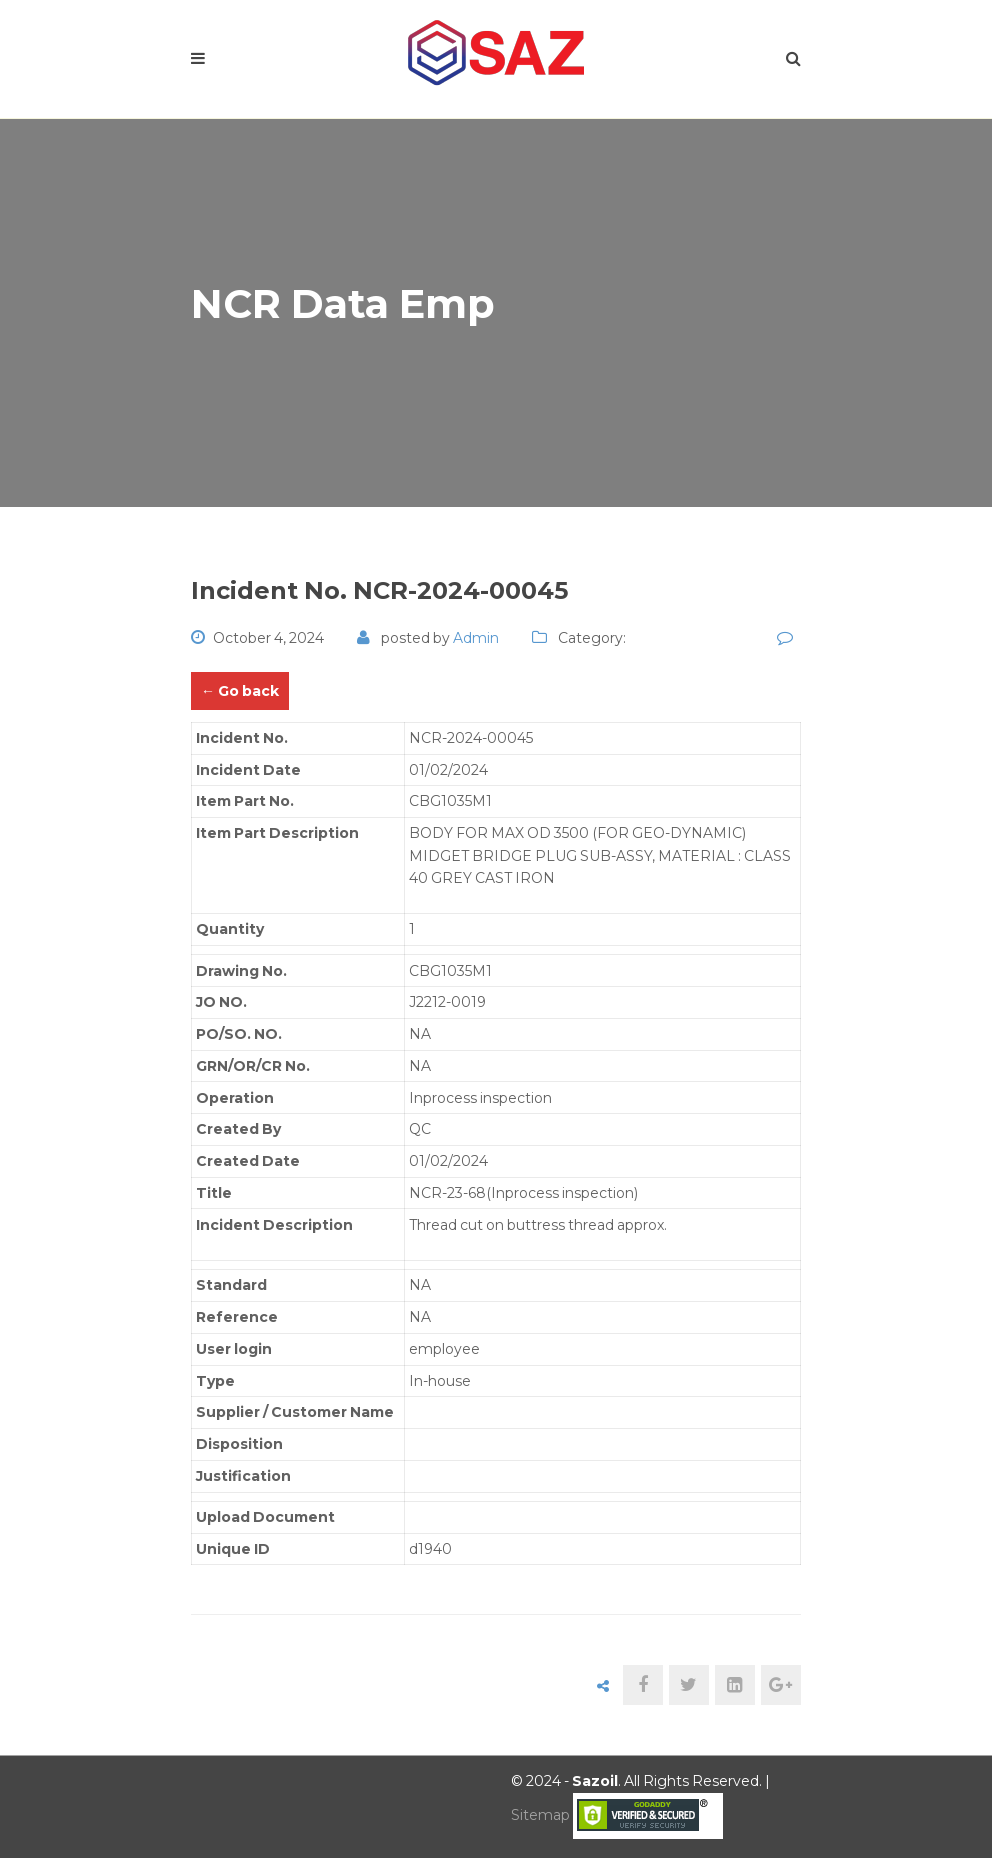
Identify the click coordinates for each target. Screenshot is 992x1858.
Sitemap (540, 1815)
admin (476, 638)
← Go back (240, 691)
